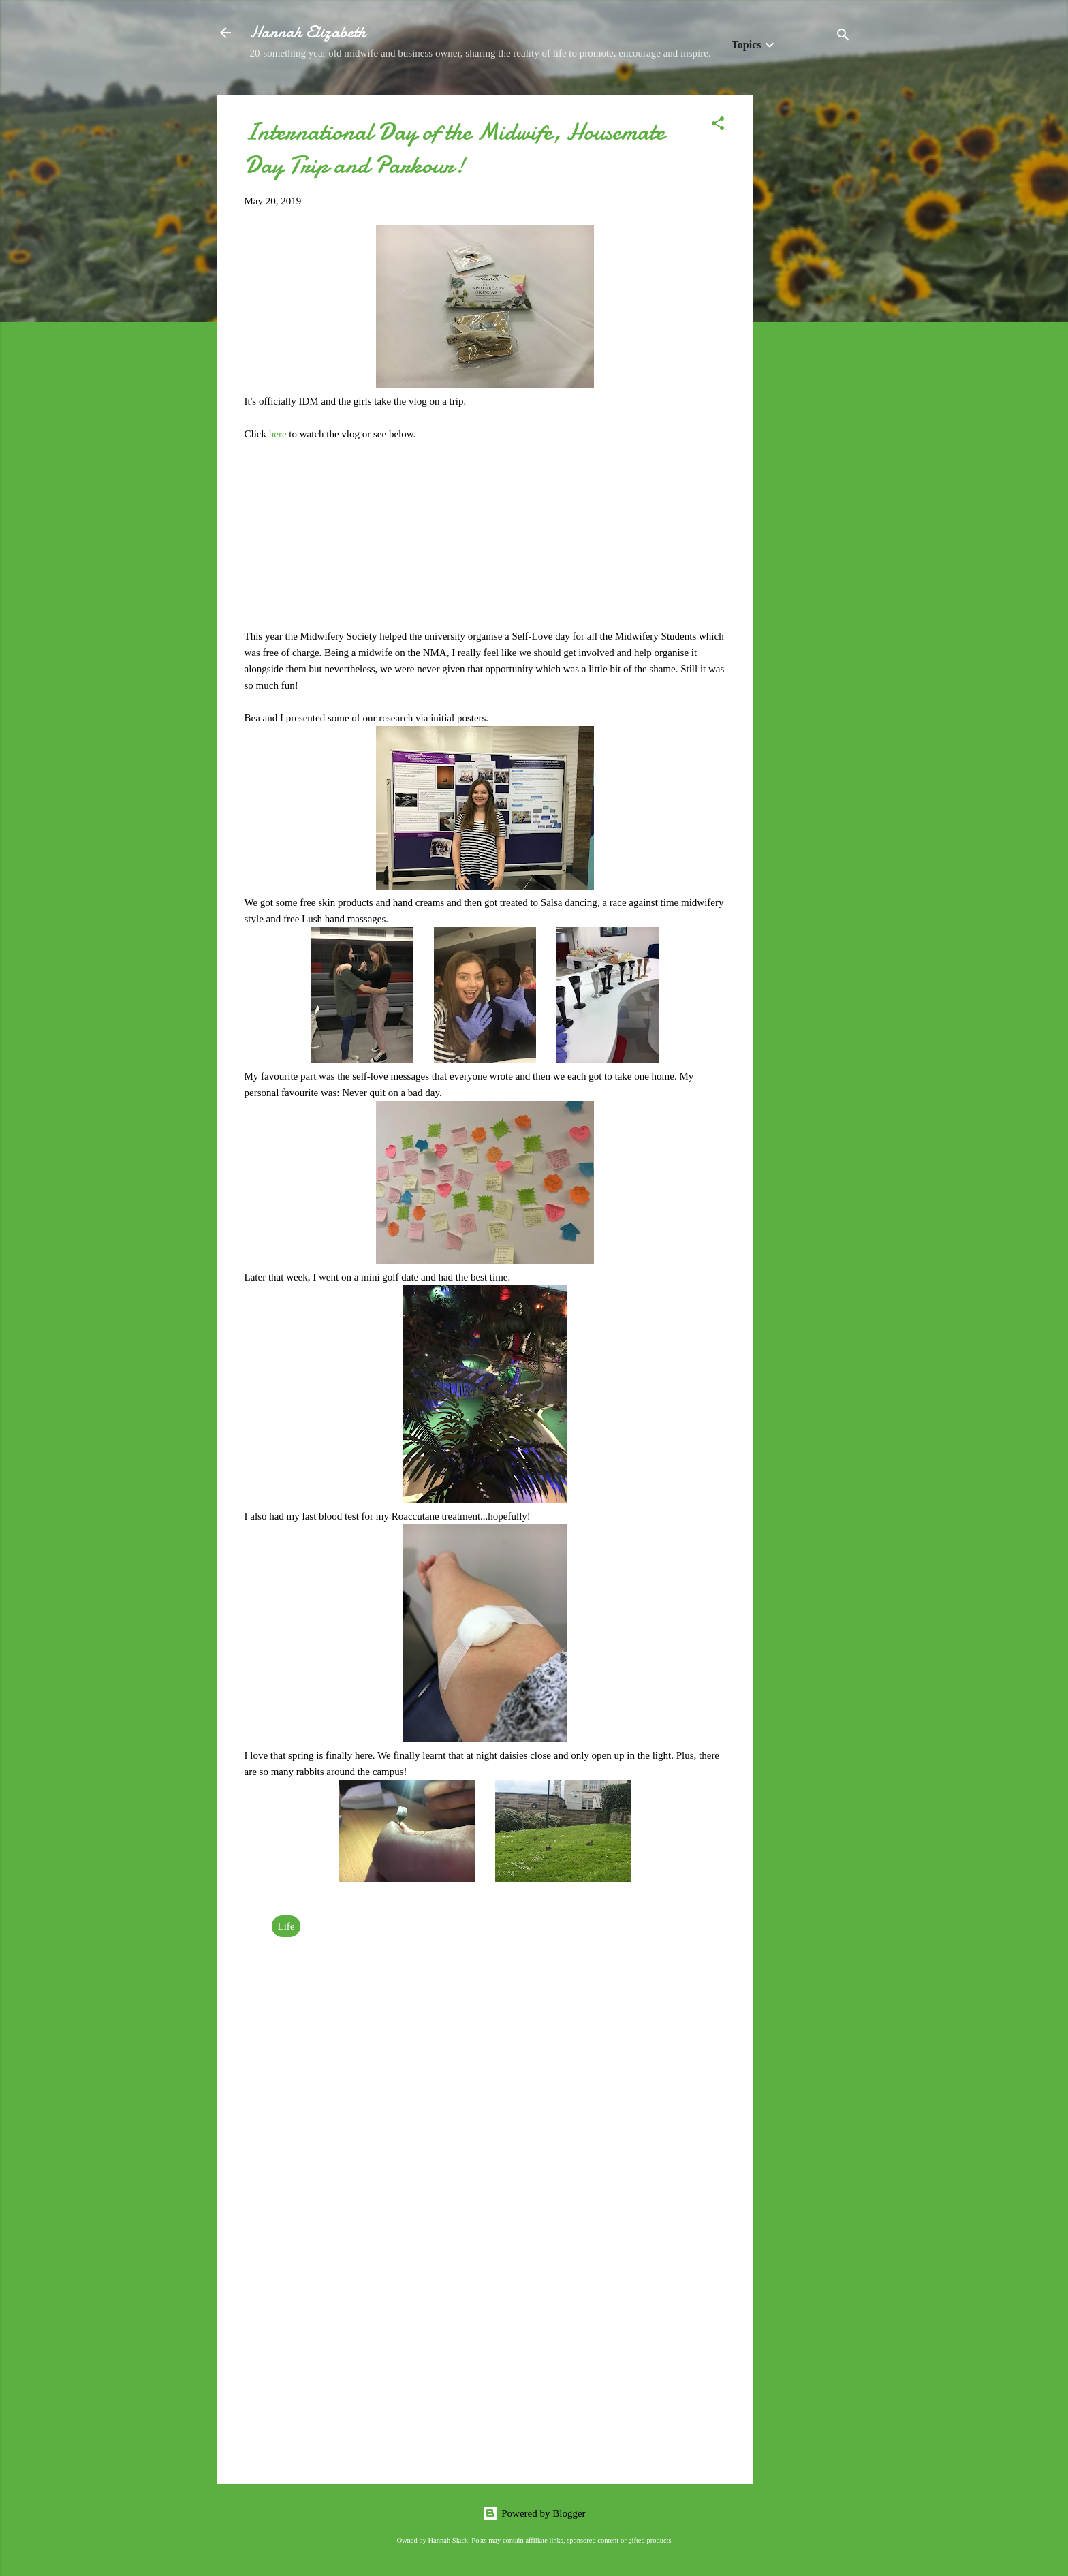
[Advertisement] (807, 299)
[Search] (843, 37)
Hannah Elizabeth (308, 32)
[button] (718, 125)
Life (286, 1926)
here (279, 433)
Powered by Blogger (533, 2513)
